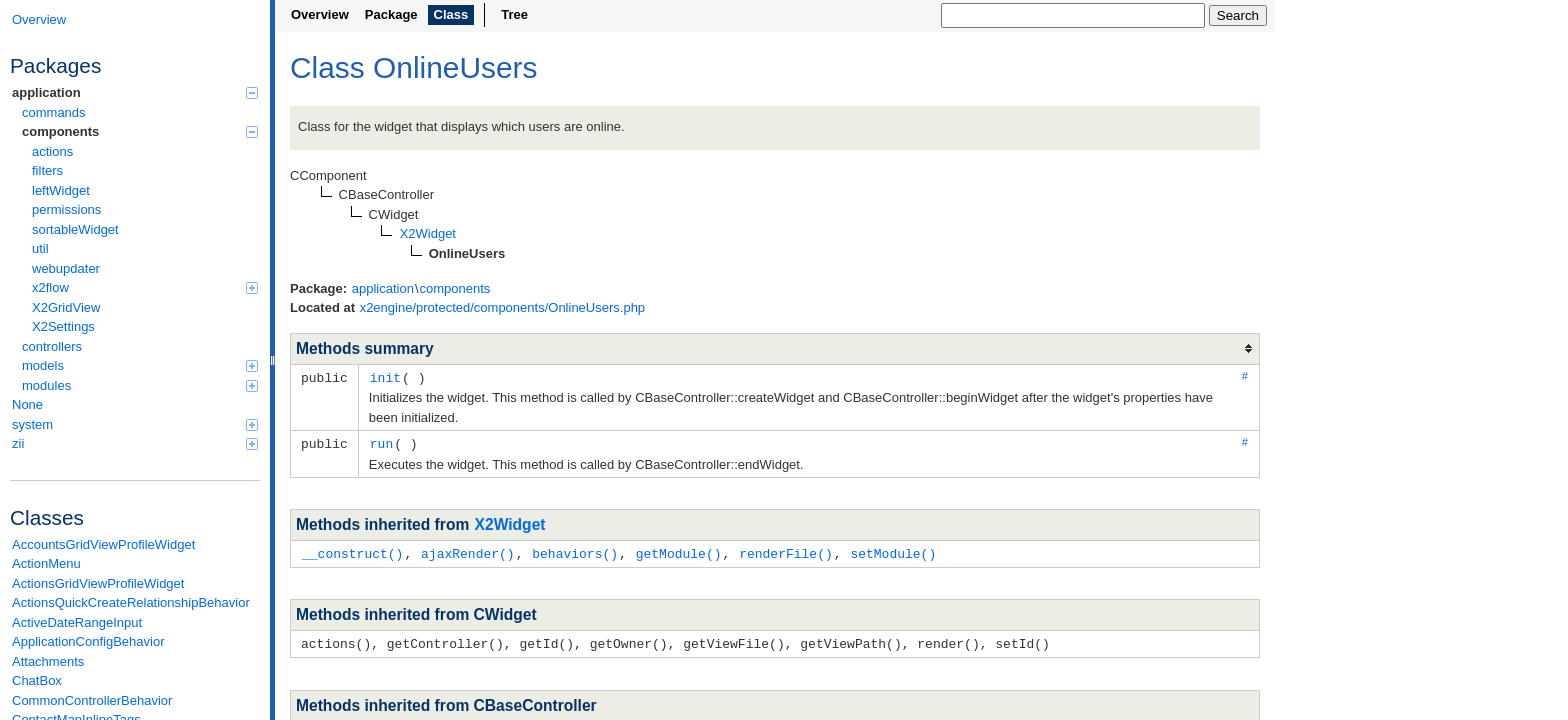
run (381, 442)
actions (52, 151)
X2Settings (63, 326)
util (40, 248)
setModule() (893, 551)
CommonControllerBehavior (92, 700)
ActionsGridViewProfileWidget (98, 583)
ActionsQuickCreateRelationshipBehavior (131, 602)
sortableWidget (75, 229)
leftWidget (61, 190)
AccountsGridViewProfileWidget (103, 544)
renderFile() (786, 551)
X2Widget (510, 522)
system (135, 424)
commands (54, 112)
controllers (52, 346)
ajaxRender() (468, 551)
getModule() (679, 551)
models (140, 365)
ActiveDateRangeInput (77, 622)
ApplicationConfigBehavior (88, 641)
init (385, 377)
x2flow (145, 287)
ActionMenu (46, 563)
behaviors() (575, 551)
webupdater (66, 268)
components (140, 131)
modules (140, 385)
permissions (66, 209)
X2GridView (66, 307)
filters (47, 170)
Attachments (48, 661)
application (135, 92)
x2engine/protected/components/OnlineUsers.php (502, 307)
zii (135, 443)
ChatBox (37, 680)
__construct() (352, 551)
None (27, 404)
